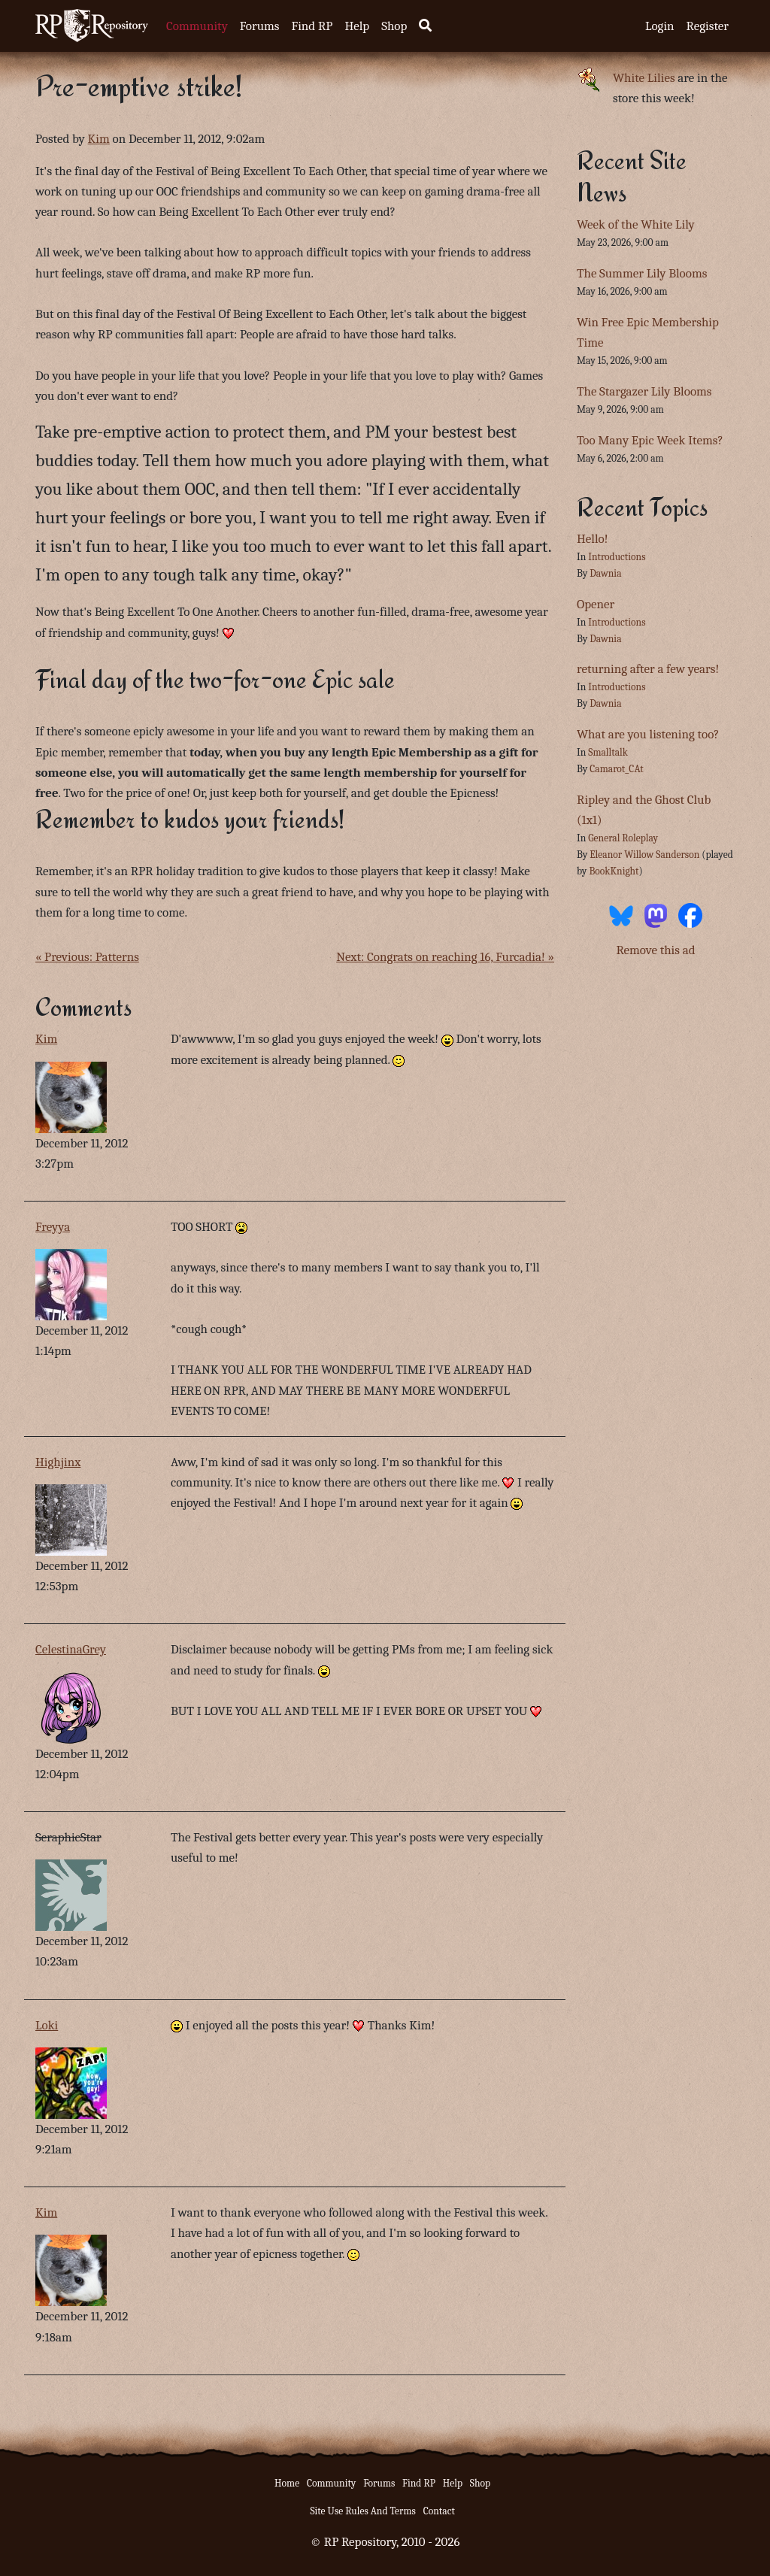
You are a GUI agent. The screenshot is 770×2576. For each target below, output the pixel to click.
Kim (99, 139)
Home (286, 2483)
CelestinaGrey (70, 1649)
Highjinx (57, 1462)
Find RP (311, 26)
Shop (394, 26)
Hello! (592, 539)
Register (708, 26)
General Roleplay (623, 838)
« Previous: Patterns (87, 957)
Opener (595, 604)
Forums (260, 26)
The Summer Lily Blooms (642, 273)
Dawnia (605, 573)
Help (356, 26)
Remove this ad (655, 950)
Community (197, 26)
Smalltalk (608, 752)
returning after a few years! (648, 669)
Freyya (52, 1227)
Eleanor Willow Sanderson (644, 854)
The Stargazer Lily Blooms (644, 391)
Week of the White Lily (636, 224)
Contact (439, 2511)
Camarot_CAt (616, 768)
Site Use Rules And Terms (363, 2511)
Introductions (616, 556)
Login (660, 26)
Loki (46, 2025)
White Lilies (644, 78)
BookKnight (613, 871)
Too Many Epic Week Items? (650, 440)
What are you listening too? (648, 734)
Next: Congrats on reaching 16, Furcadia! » (445, 957)
